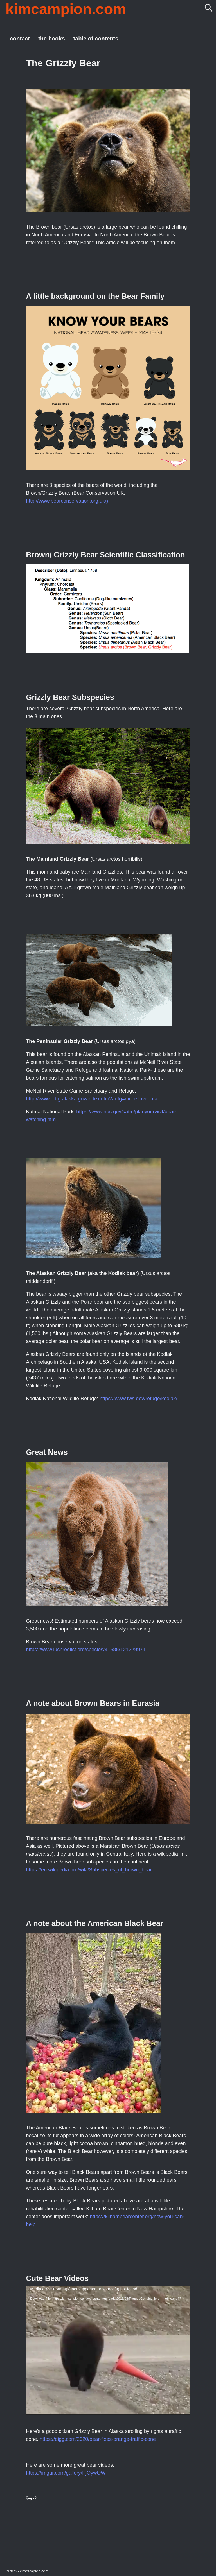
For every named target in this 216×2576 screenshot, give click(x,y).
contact (20, 38)
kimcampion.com (65, 9)
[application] (108, 2350)
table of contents (95, 38)
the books (51, 38)
